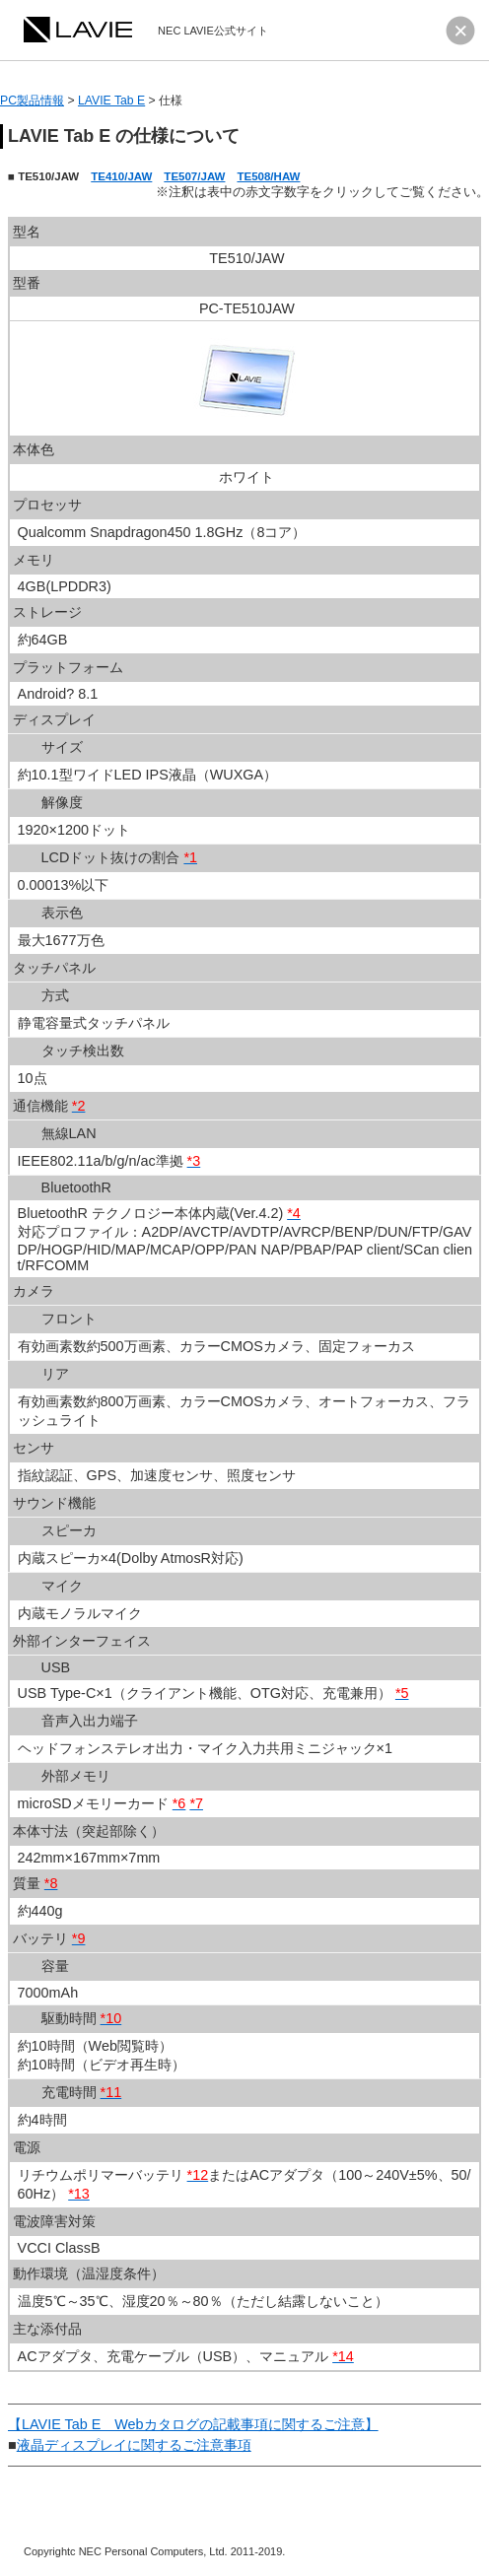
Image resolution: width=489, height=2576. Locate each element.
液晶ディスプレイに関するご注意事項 (134, 2445)
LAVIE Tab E (111, 100)
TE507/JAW (194, 176)
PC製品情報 (32, 100)
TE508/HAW (268, 176)
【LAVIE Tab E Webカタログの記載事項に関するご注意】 (193, 2424)
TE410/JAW (121, 176)
